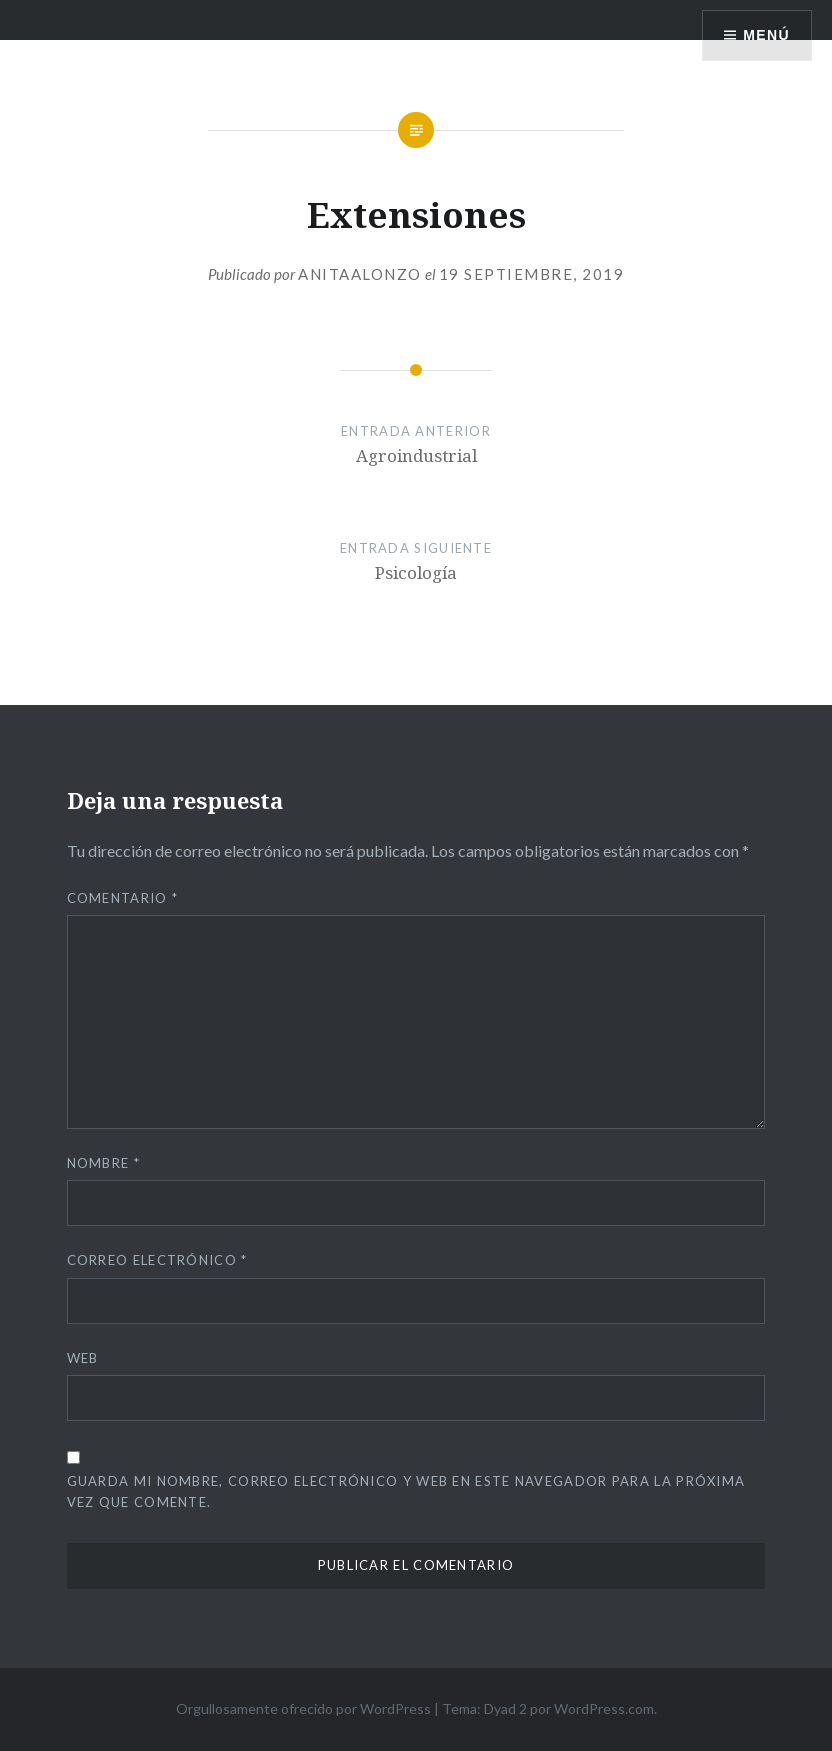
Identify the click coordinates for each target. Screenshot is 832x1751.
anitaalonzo (360, 274)
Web (83, 1358)
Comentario (123, 898)
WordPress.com (604, 1708)
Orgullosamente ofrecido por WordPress (303, 1708)
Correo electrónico (157, 1260)
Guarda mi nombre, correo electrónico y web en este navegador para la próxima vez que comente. (406, 1491)
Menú (766, 35)
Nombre (103, 1163)
